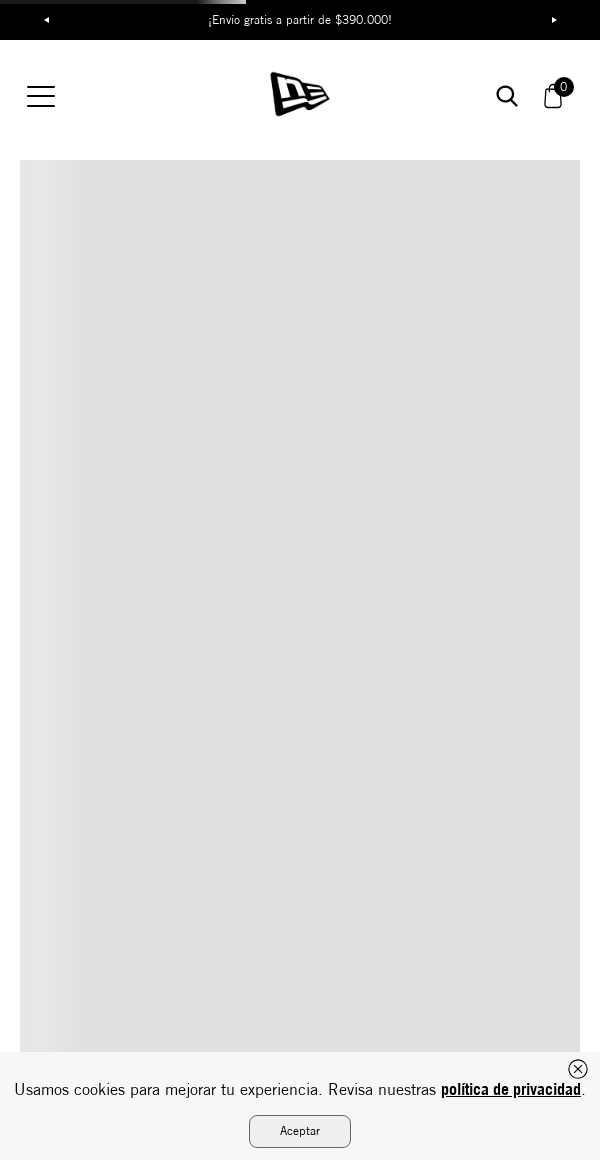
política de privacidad (511, 1089)
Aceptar (300, 1130)
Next (554, 20)
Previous (46, 20)
